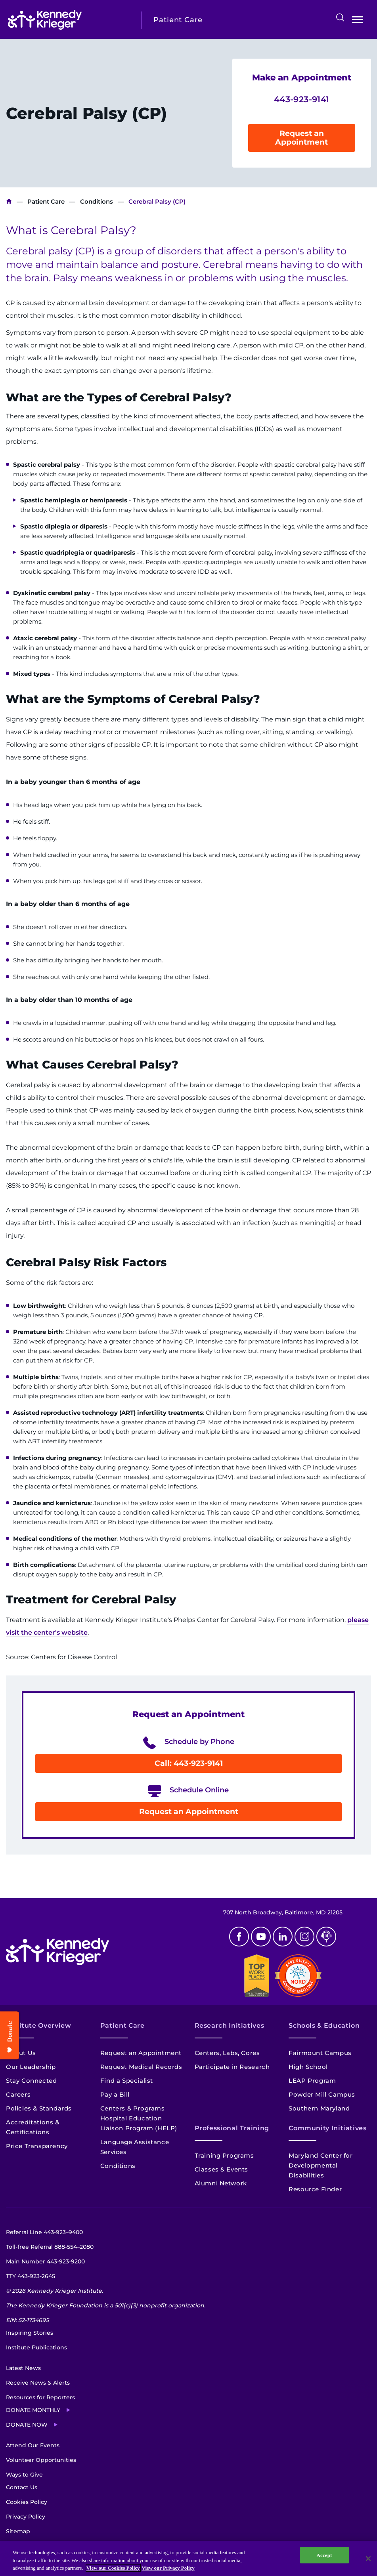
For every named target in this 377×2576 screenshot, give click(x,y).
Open (357, 21)
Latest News (23, 2368)
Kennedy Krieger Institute (9, 201)
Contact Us (21, 2487)
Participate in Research (232, 2066)
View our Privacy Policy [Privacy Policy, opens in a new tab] (168, 2568)
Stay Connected (31, 2080)
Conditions (96, 201)
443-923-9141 (301, 99)
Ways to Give (24, 2474)
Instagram (304, 1936)
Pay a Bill (115, 2094)
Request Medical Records (141, 2066)
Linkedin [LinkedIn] (283, 1936)
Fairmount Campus (320, 2053)
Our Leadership (30, 2066)
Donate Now (27, 2424)
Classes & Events (222, 2169)
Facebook (239, 1936)
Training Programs (224, 2155)
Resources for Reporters (40, 2397)
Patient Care (46, 201)
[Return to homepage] (69, 20)
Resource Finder (315, 2189)
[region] (188, 2558)
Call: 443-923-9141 (189, 1763)
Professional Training (232, 2128)
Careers (18, 2094)
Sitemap (18, 2531)
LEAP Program (312, 2080)
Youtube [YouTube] (261, 1936)
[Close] (368, 2558)
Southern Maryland (319, 2108)
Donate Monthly (33, 2410)
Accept (324, 2555)
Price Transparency (37, 2146)
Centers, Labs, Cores (227, 2053)
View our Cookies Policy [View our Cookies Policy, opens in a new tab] (113, 2568)
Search (340, 17)
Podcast (326, 1936)
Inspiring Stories (29, 2332)
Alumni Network (221, 2183)
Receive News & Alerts (38, 2382)
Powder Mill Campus (322, 2094)
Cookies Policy (26, 2501)
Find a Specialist (126, 2080)
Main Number (45, 2261)
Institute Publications (36, 2347)
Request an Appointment (301, 138)
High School (308, 2066)
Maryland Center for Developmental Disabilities (320, 2165)
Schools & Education (324, 2025)
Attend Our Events (32, 2445)
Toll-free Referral (50, 2246)
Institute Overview (38, 2025)
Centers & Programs (132, 2108)
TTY (30, 2276)
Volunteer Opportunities (41, 2459)
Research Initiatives (229, 2025)
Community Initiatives (327, 2128)
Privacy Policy (25, 2516)
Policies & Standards (39, 2108)
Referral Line (44, 2232)
